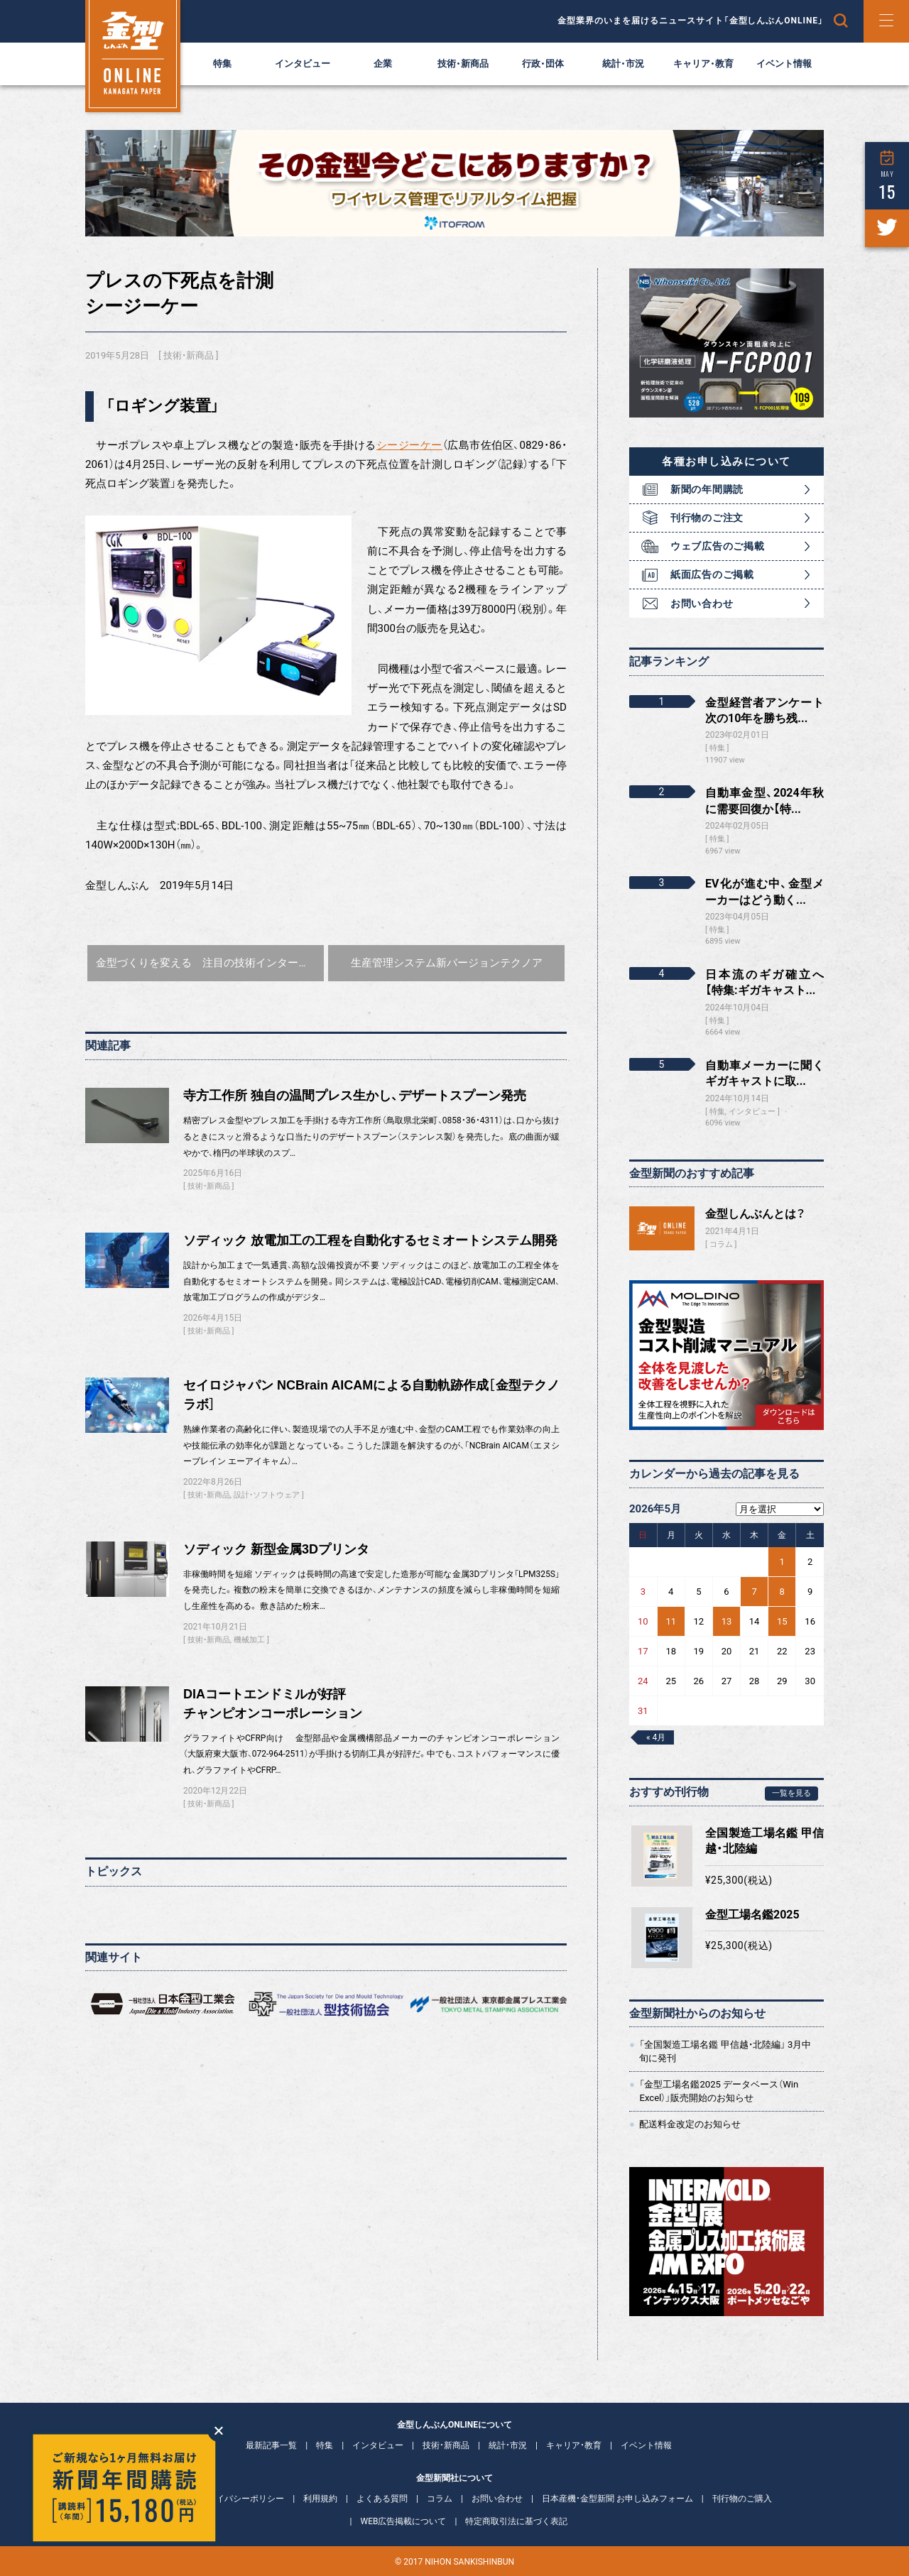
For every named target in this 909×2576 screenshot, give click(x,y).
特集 (222, 63)
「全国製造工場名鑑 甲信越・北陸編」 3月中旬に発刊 (725, 2051)
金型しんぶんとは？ (755, 1214)
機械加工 (249, 1639)
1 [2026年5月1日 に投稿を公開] (782, 1561)
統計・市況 (623, 63)
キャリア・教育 (703, 63)
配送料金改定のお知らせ (690, 2124)
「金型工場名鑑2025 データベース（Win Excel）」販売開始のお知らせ (718, 2090)
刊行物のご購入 (742, 2499)
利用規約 (320, 2499)
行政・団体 (543, 63)
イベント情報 (784, 63)
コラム (721, 1244)
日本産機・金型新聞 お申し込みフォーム (617, 2499)
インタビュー (302, 63)
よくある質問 (382, 2499)
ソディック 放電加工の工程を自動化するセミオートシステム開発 (370, 1240)
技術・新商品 (463, 63)
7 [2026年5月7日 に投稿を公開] (753, 1591)
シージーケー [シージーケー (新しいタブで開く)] (409, 445)
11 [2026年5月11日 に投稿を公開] (670, 1621)
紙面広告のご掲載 (712, 574)
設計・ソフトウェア (267, 1495)
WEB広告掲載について (404, 2521)
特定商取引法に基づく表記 (516, 2521)
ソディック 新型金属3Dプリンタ (276, 1549)
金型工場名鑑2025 (752, 1914)
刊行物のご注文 (707, 517)
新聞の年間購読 (707, 489)
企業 (383, 63)
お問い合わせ (701, 603)
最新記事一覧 (271, 2445)
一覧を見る (791, 1793)
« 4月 (655, 1737)
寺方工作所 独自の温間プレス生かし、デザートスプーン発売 (354, 1095)
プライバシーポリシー (241, 2499)
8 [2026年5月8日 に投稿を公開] (782, 1591)
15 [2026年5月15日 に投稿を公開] (782, 1621)
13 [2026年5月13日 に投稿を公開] (727, 1621)
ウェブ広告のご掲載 (717, 546)
